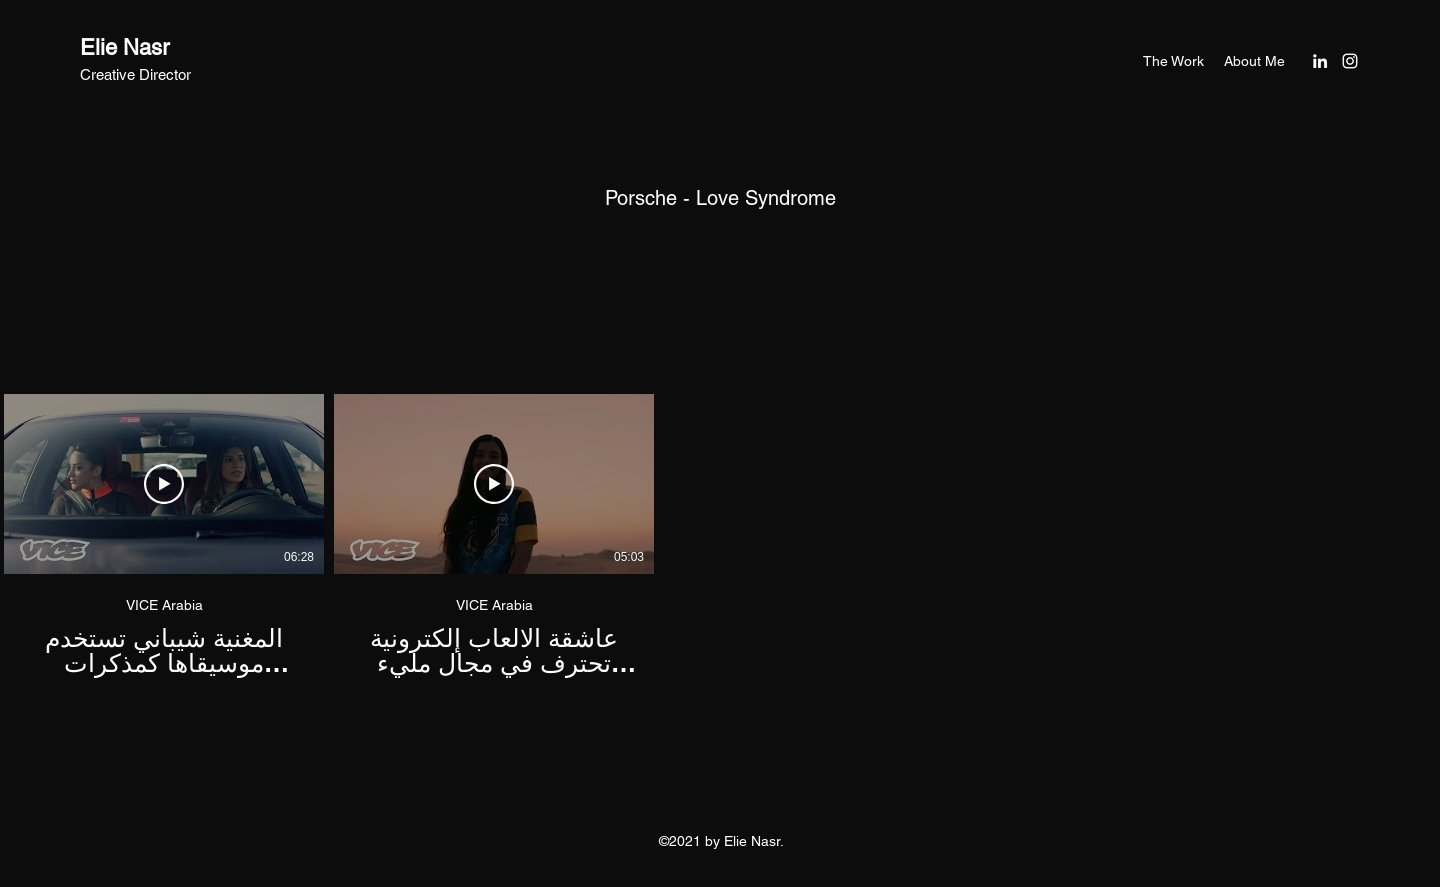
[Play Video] (164, 484)
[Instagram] (1350, 61)
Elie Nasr (124, 47)
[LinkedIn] (1320, 61)
